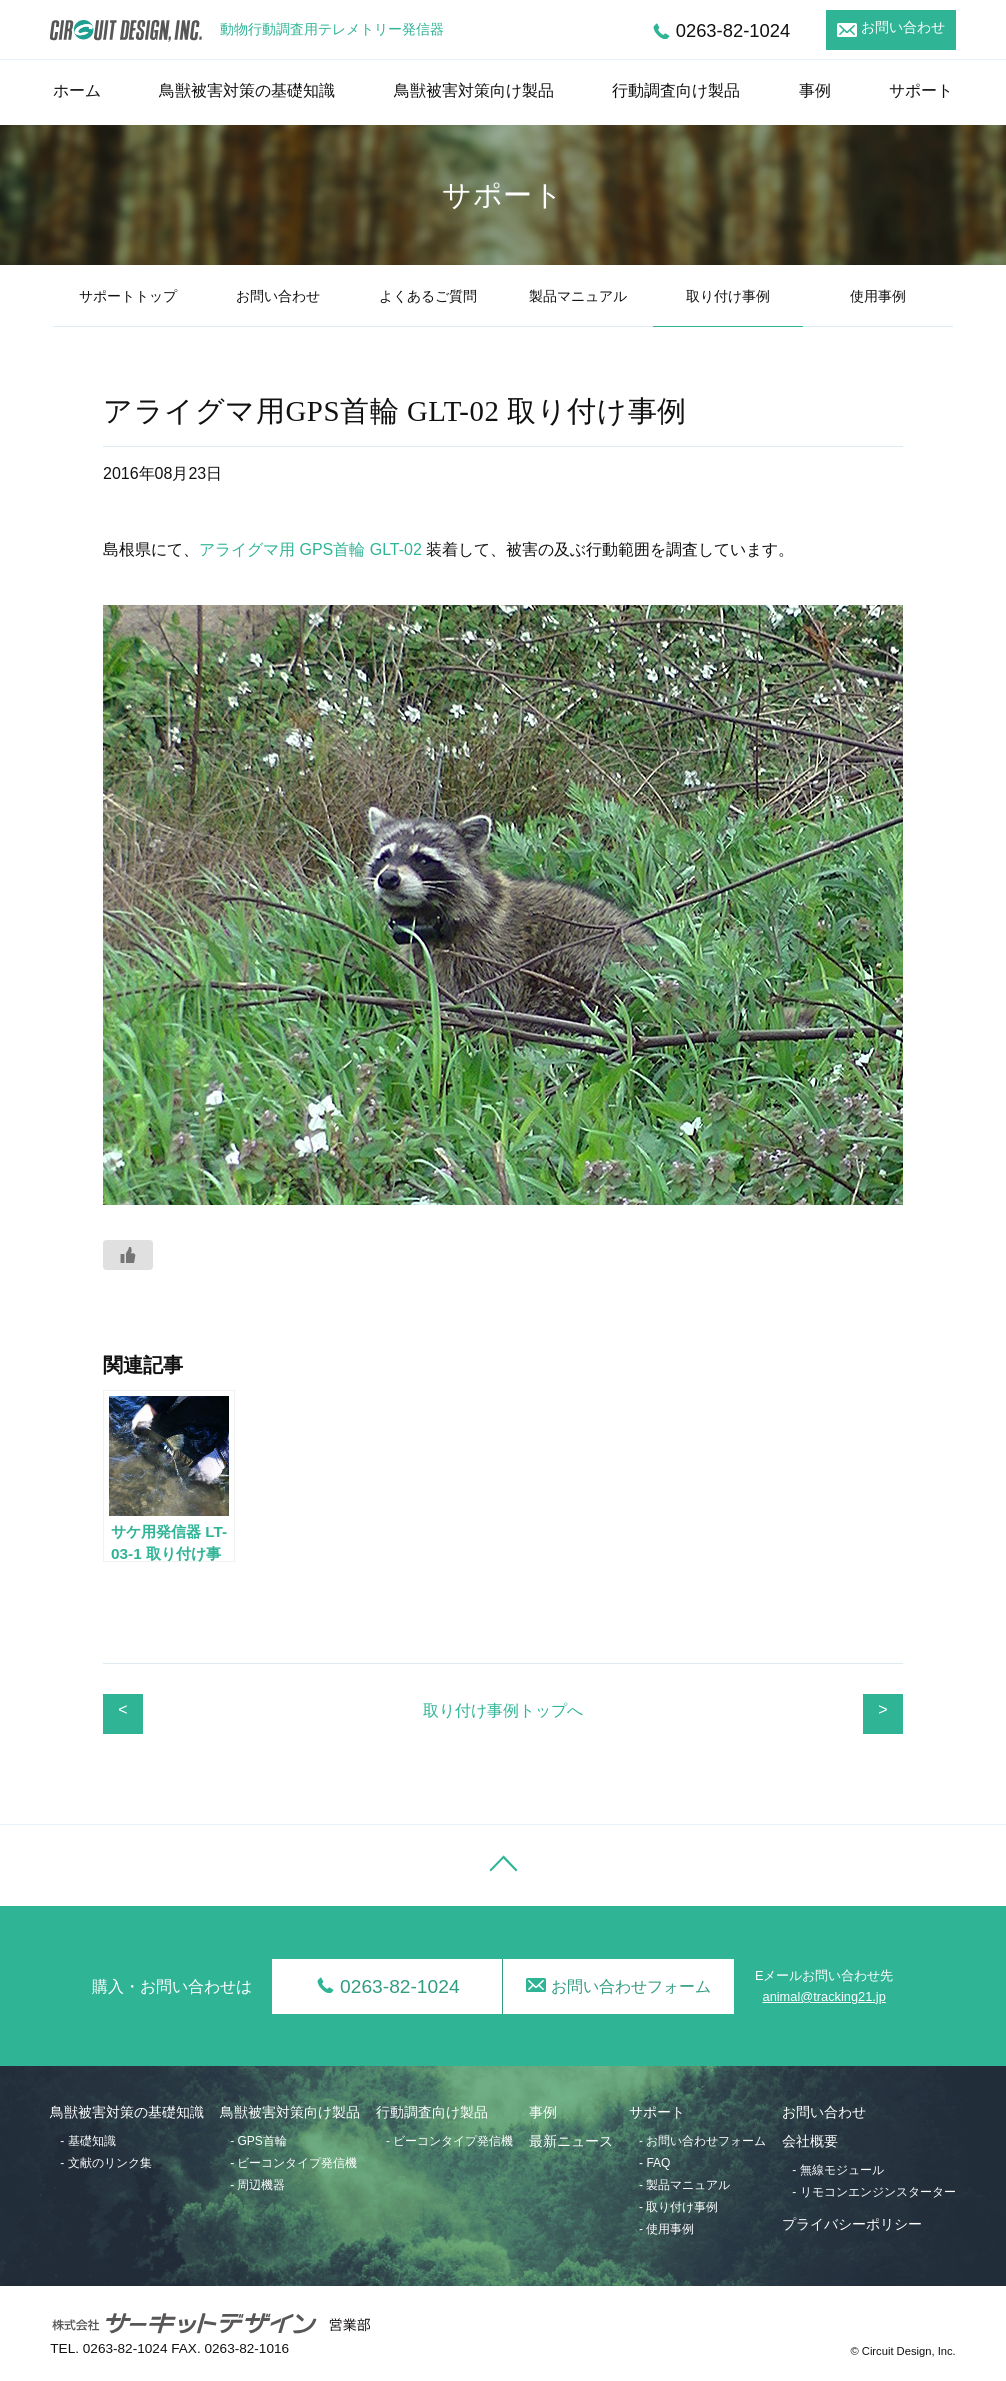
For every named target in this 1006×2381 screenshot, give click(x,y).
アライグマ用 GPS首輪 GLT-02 (310, 549)
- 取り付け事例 (678, 2207)
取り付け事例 (728, 296)
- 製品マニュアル (684, 2185)
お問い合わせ (903, 27)
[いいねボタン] (128, 1255)
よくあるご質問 (428, 296)
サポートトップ (128, 296)
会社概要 (810, 2141)
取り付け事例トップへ (503, 1710)
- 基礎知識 (87, 2141)
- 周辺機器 (257, 2185)
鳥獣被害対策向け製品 (474, 90)
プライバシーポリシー (852, 2224)
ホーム (77, 90)
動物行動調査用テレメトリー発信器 (332, 29)
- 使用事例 (666, 2229)
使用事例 (878, 296)
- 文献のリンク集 (105, 2163)
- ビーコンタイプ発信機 (293, 2163)
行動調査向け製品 (676, 90)
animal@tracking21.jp (824, 1996)
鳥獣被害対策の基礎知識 (247, 90)
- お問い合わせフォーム (702, 2141)
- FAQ (654, 2163)
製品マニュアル (578, 296)
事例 (815, 90)
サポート (921, 90)
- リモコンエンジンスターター (873, 2192)
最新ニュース (571, 2141)
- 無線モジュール (837, 2170)
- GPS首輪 (258, 2141)
